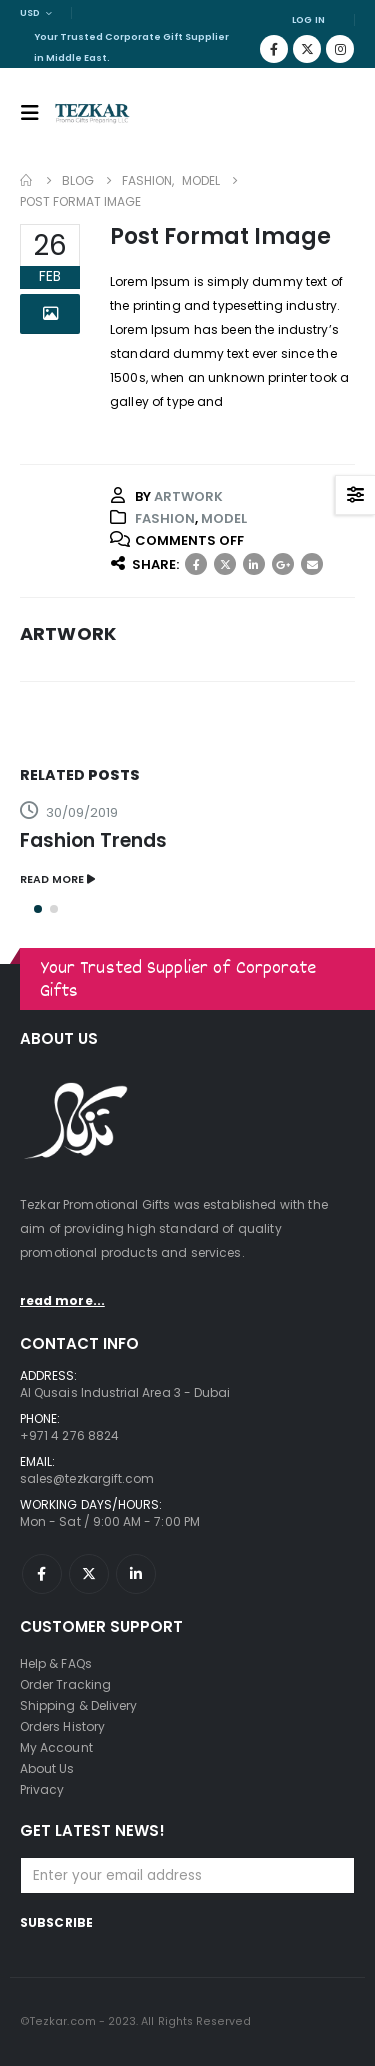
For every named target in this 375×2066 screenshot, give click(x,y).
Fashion (165, 518)
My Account (56, 1747)
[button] (38, 909)
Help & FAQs (56, 1663)
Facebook (196, 564)
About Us (47, 1768)
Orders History (62, 1726)
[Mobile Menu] (36, 113)
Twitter (225, 564)
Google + (283, 564)
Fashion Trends (93, 840)
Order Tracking (65, 1684)
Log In (308, 19)
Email (312, 564)
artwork (188, 496)
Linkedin (136, 1574)
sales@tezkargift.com (87, 1478)
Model (224, 518)
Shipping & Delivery (78, 1705)
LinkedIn (254, 564)
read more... (62, 1300)
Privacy (42, 1789)
